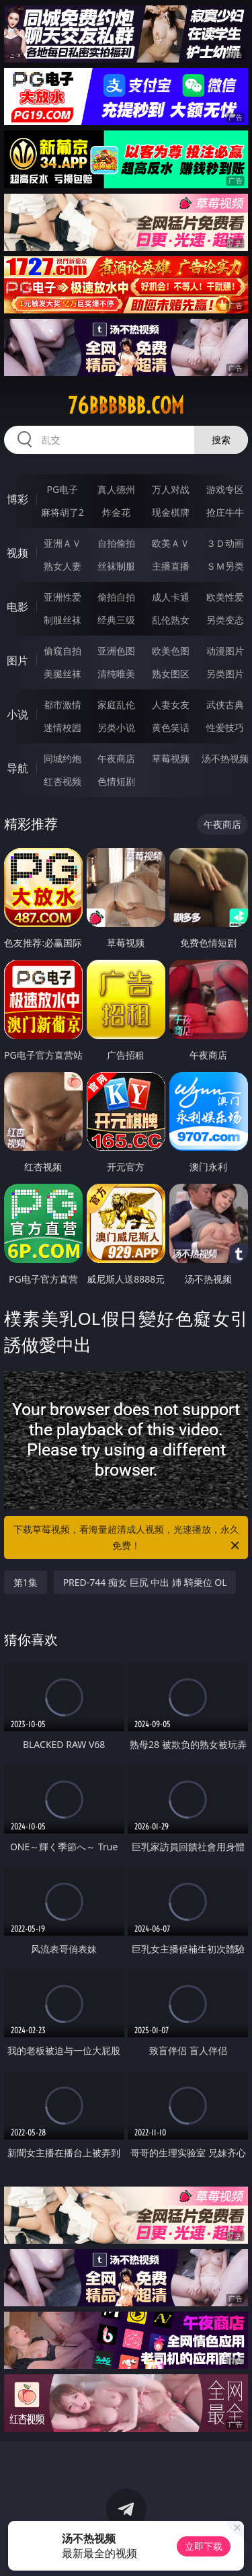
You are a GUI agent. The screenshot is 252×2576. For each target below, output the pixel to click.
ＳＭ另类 (225, 566)
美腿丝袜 (62, 673)
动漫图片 (225, 650)
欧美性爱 (225, 597)
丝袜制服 (116, 566)
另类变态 (225, 619)
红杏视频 (62, 781)
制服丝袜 (62, 619)
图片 (17, 660)
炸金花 (116, 512)
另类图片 (225, 673)
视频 (17, 552)
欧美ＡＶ (171, 543)
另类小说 (116, 727)
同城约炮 (62, 758)
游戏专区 (225, 489)
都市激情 (62, 704)
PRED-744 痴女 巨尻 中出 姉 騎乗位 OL (145, 1582)
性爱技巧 (225, 727)
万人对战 (171, 489)
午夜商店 (116, 758)
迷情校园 (62, 727)
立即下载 (203, 2546)
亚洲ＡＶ (62, 543)
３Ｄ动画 (225, 543)
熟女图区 (171, 673)
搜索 (221, 439)
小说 (17, 714)
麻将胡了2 (62, 512)
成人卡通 (171, 597)
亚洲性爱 (62, 597)
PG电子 (62, 489)
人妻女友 (171, 704)
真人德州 (116, 489)
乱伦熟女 (171, 619)
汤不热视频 (225, 758)
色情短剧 (116, 781)
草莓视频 (171, 758)
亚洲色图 (116, 650)
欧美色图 (171, 650)
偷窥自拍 (62, 650)
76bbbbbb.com (126, 405)
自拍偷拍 (116, 543)
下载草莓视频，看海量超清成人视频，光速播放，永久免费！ (127, 1538)
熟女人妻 (62, 566)
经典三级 (116, 619)
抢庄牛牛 (225, 512)
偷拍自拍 (116, 597)
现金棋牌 (171, 512)
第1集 (25, 1582)
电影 (17, 606)
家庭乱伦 (116, 704)
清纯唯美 (116, 673)
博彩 (17, 499)
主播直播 (171, 566)
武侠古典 (225, 704)
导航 (17, 768)
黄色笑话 (171, 727)
